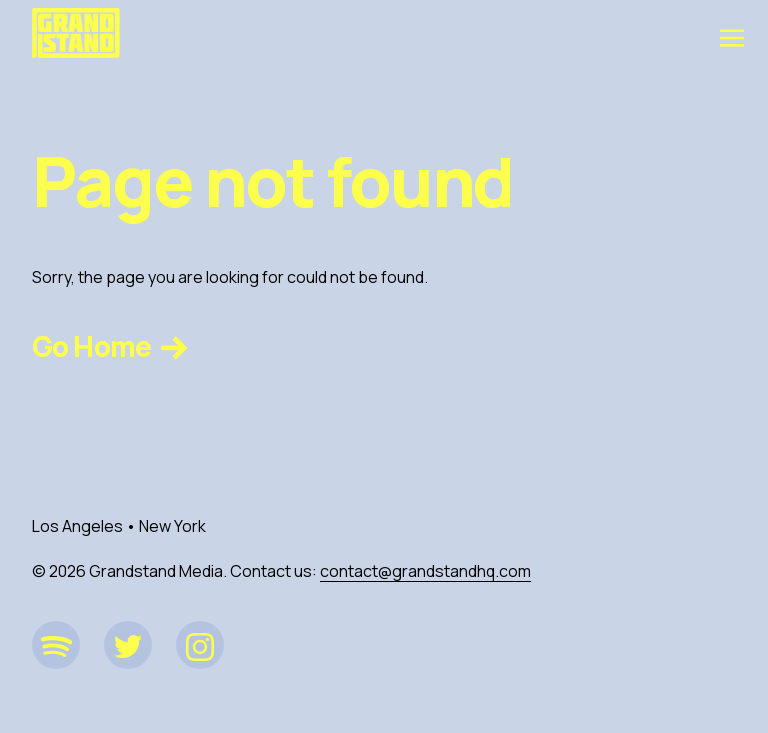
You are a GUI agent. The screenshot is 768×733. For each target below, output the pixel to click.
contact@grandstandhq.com (425, 571)
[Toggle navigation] (732, 37)
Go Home (112, 346)
